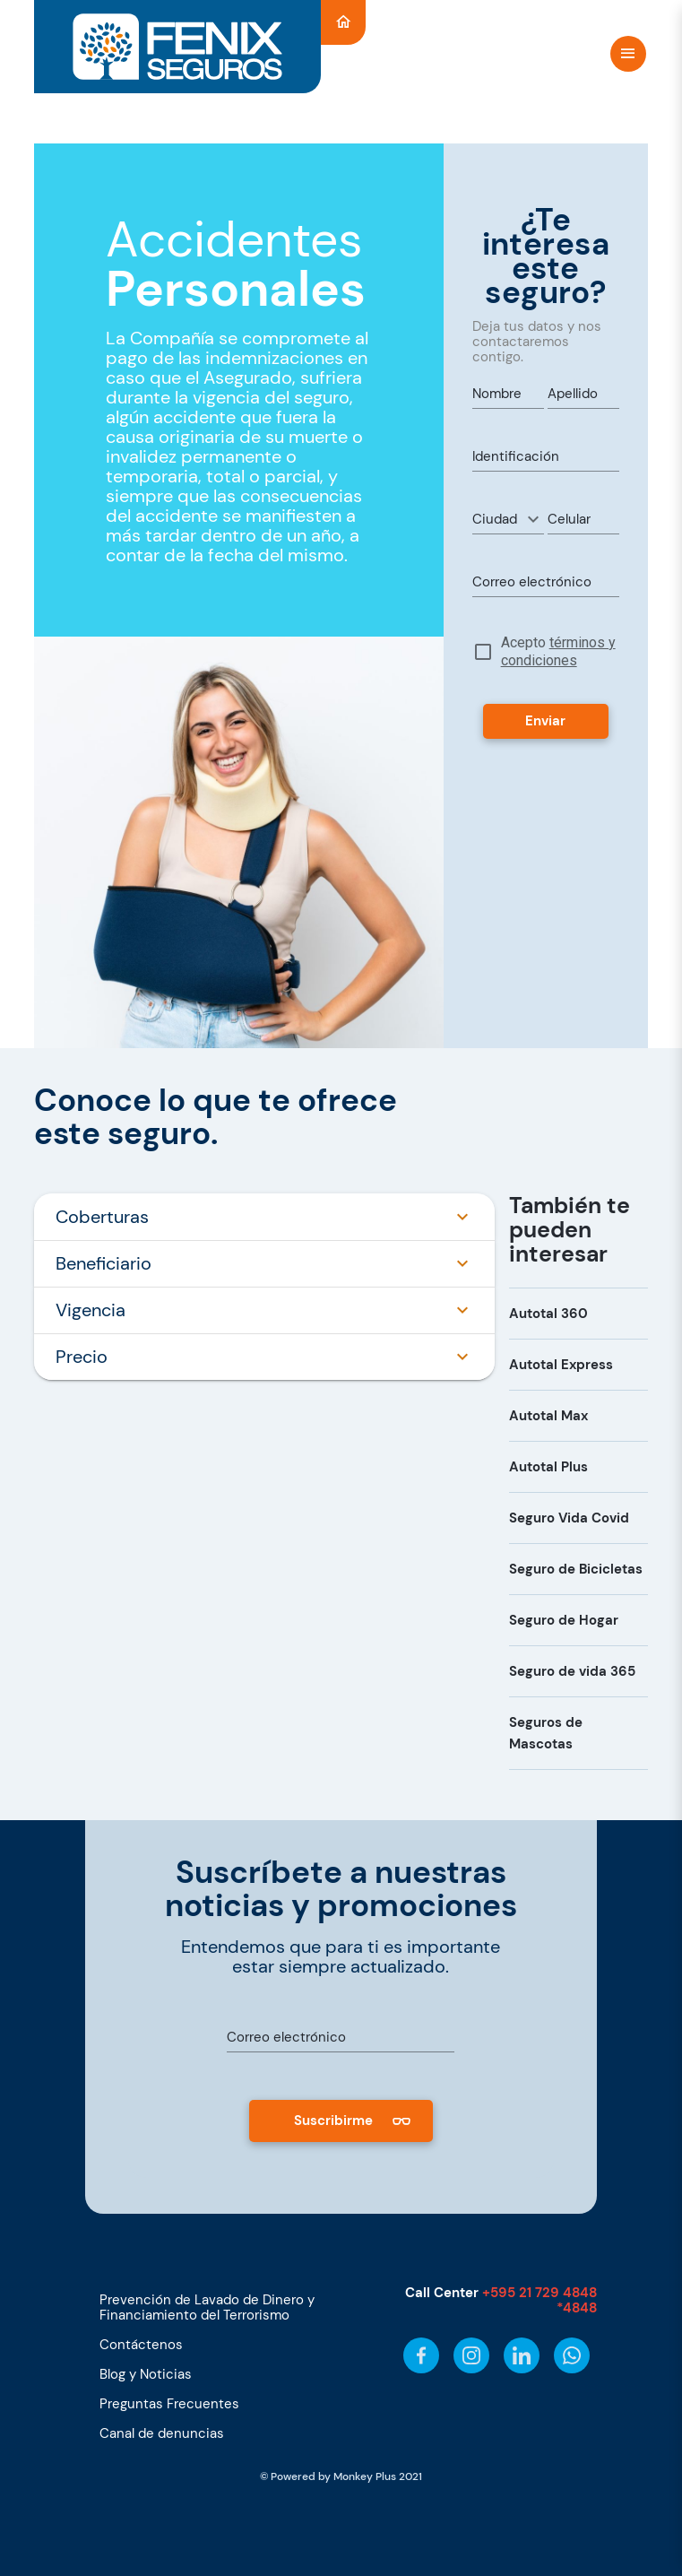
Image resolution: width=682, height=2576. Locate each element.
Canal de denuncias (161, 2433)
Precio (264, 1356)
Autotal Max (548, 1416)
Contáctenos (141, 2345)
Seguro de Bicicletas (576, 1569)
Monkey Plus (364, 2476)
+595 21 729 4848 (539, 2293)
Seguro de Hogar (563, 1620)
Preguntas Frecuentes (169, 2404)
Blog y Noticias (145, 2374)
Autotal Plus (548, 1467)
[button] (508, 519)
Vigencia (264, 1310)
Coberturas (264, 1216)
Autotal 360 (548, 1314)
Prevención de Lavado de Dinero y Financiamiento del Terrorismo (207, 2307)
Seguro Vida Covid (569, 1518)
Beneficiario (264, 1263)
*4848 (577, 2308)
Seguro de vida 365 (572, 1671)
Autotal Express (561, 1365)
